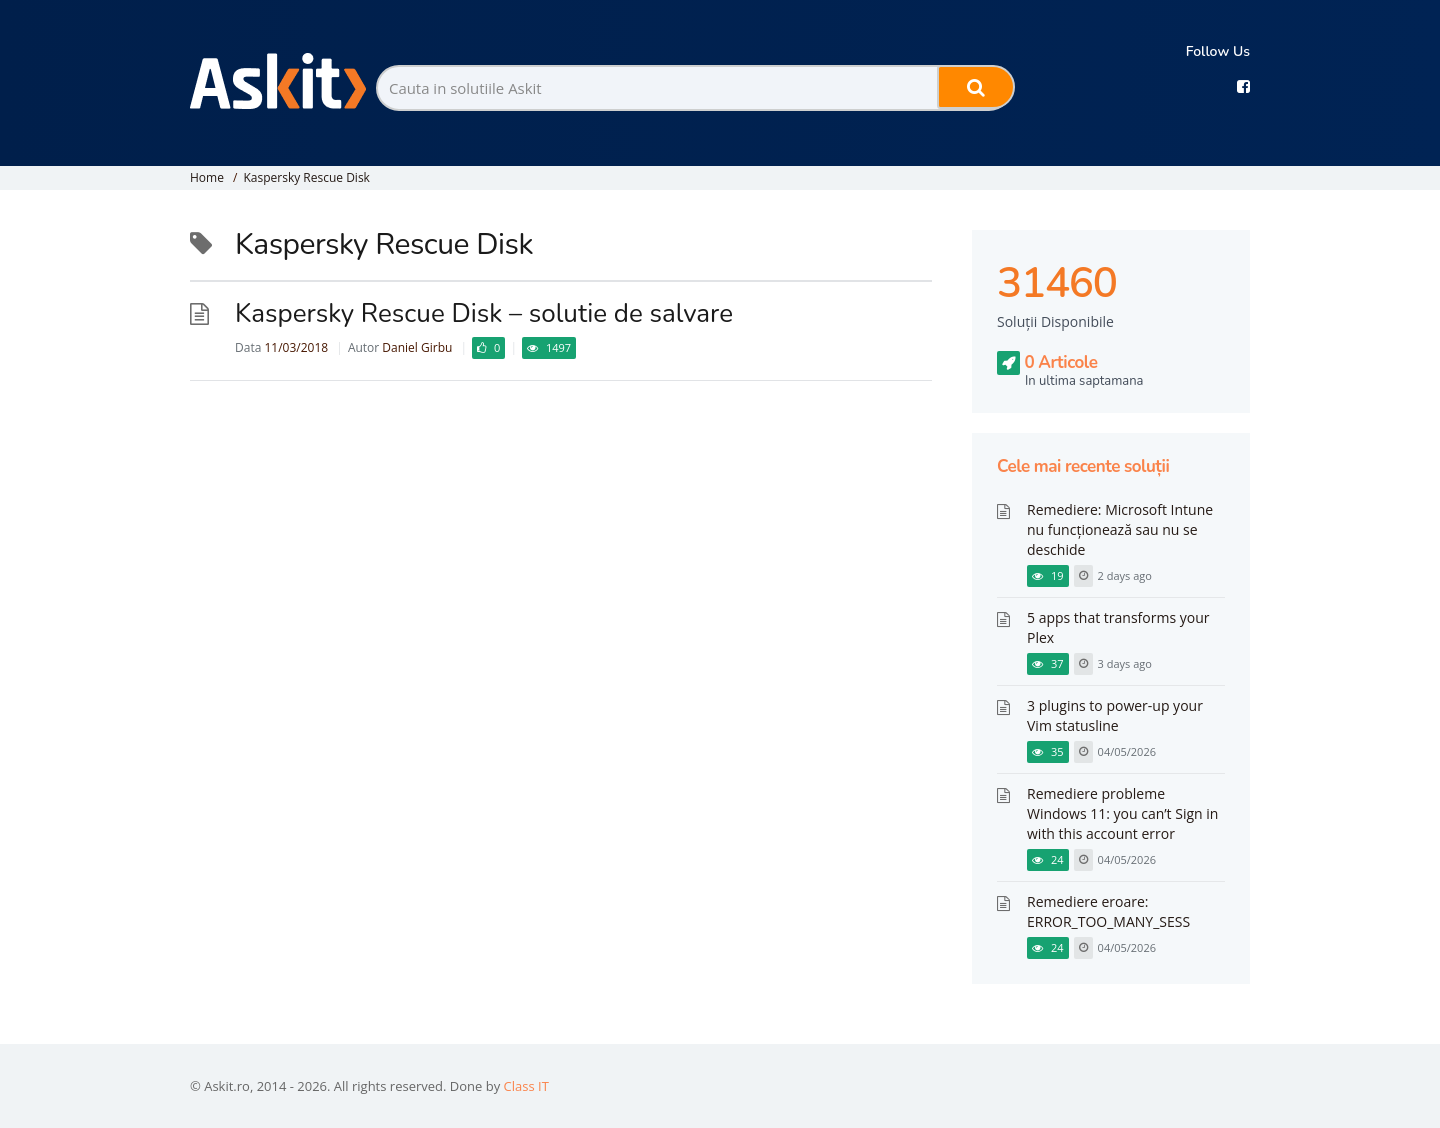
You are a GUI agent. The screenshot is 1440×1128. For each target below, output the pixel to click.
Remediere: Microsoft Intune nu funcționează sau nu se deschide (1120, 529)
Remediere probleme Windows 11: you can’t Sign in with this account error (1122, 813)
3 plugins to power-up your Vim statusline (1115, 715)
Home (207, 177)
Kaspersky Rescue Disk (306, 177)
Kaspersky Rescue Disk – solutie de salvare (484, 313)
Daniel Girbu (417, 347)
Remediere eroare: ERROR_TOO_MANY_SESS (1108, 911)
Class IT (526, 1086)
